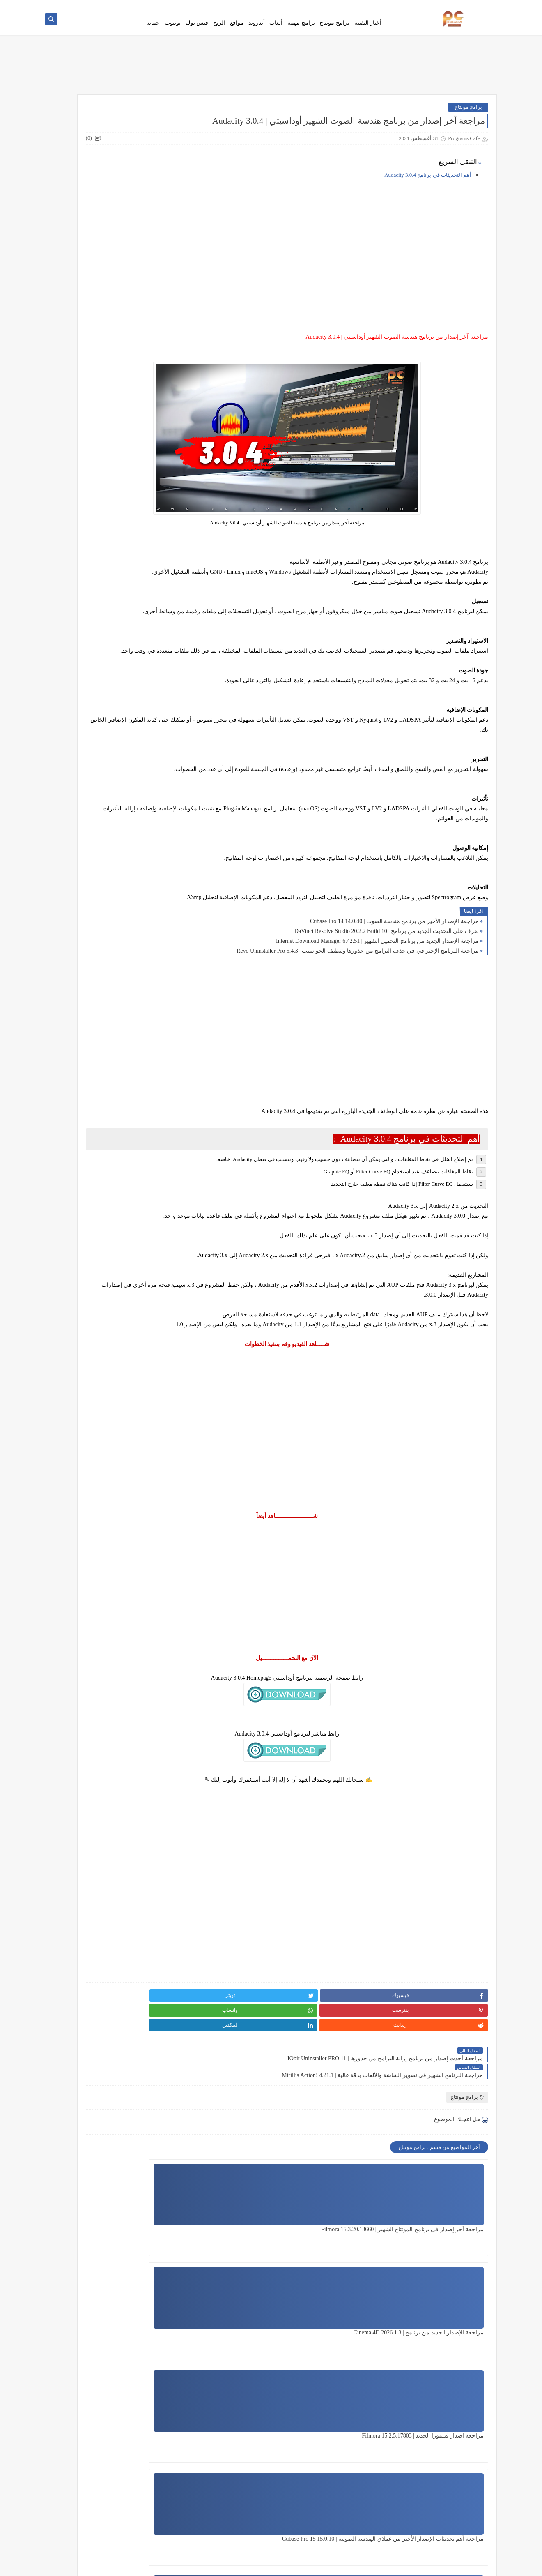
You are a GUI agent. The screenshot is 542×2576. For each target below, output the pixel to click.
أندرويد (256, 34)
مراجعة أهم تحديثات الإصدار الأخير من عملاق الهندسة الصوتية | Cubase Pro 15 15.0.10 (442, 2376)
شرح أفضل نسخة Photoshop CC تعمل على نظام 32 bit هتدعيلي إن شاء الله (91, 813)
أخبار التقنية (368, 34)
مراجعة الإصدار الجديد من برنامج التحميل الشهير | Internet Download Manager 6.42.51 (377, 1007)
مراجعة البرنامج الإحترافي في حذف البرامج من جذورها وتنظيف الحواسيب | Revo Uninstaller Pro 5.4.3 (358, 1017)
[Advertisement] (339, 265)
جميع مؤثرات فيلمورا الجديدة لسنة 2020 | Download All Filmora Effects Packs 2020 (94, 522)
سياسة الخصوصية (419, 6)
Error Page (345, 6)
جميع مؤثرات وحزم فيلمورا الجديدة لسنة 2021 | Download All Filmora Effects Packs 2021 (93, 730)
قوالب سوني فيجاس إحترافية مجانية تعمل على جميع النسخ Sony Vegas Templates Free (94, 605)
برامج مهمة (301, 34)
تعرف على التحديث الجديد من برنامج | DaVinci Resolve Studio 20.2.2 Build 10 (386, 998)
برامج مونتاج (334, 34)
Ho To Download (378, 6)
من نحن (321, 6)
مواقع (236, 34)
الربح (219, 34)
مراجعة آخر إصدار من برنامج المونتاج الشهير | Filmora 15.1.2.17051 (247, 2376)
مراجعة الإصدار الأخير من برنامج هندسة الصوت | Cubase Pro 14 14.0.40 (394, 988)
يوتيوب (173, 34)
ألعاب (275, 34)
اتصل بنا (450, 6)
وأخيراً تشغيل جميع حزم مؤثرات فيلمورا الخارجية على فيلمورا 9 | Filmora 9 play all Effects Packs (91, 564)
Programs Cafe (412, 2565)
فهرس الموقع (478, 6)
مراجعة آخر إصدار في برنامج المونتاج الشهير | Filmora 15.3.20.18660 (449, 2272)
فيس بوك (197, 34)
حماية (153, 34)
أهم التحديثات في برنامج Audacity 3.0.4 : (425, 192)
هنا (144, 123)
